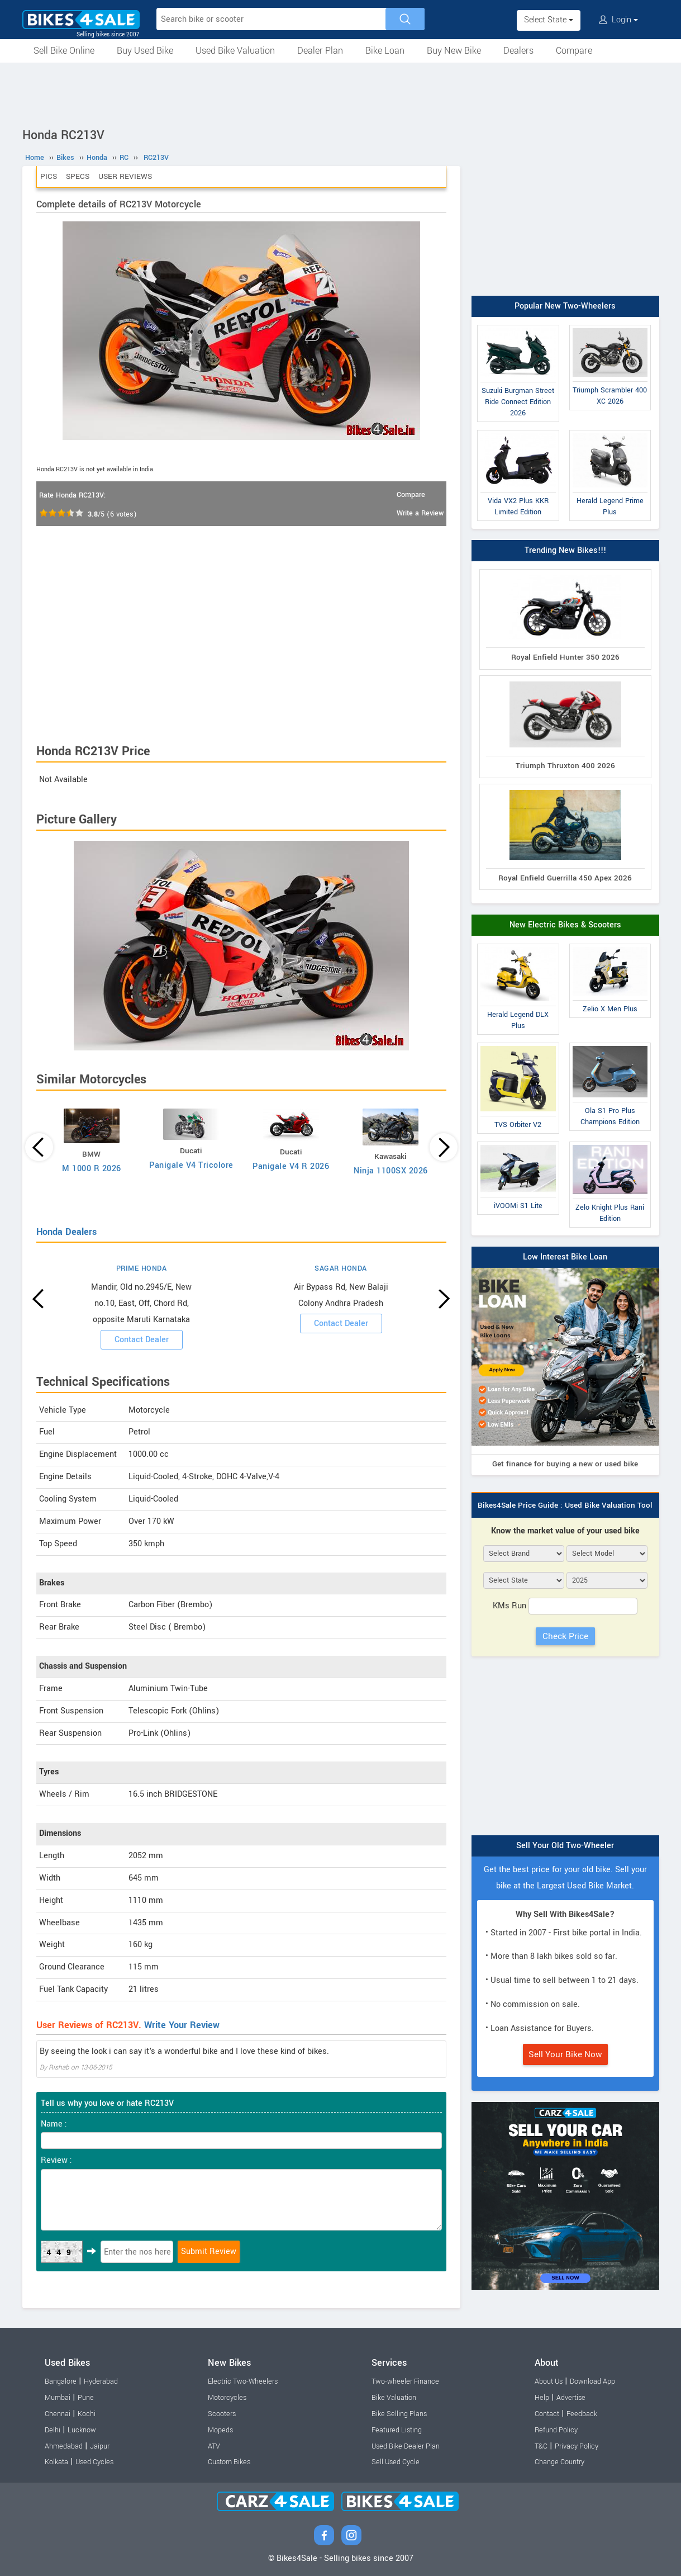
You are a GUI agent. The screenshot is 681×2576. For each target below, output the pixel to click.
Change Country (559, 2462)
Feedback (581, 2414)
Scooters (222, 2414)
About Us (549, 2381)
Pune (86, 2398)
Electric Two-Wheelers (243, 2381)
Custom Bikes (229, 2462)
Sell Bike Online (64, 50)
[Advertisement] (341, 93)
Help (542, 2398)
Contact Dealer (142, 1340)
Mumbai (57, 2398)
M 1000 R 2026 (91, 1169)
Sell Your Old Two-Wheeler (565, 1846)
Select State (548, 20)
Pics (48, 176)
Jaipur (99, 2446)
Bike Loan (384, 50)
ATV (214, 2446)
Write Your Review (182, 2025)
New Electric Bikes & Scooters (565, 925)
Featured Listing (397, 2430)
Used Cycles (94, 2462)
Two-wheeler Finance (405, 2381)
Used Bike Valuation (235, 50)
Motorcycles (227, 2398)
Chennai (57, 2414)
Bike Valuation (394, 2398)
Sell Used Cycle (396, 2462)
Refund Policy (556, 2430)
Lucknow (82, 2430)
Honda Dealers (66, 1231)
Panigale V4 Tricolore (191, 1165)
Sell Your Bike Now (565, 2054)
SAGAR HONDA (341, 1268)
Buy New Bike (454, 50)
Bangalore (61, 2381)
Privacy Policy (576, 2446)
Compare (574, 50)
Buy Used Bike (145, 50)
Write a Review (420, 513)
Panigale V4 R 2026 (291, 1166)
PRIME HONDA (141, 1268)
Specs (77, 176)
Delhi (52, 2430)
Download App (592, 2381)
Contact (547, 2414)
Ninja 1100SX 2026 (391, 1171)
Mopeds (220, 2430)
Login (618, 20)
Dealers (518, 50)
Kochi (87, 2414)
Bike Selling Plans (399, 2414)
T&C (541, 2446)
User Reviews (125, 176)
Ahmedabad (64, 2446)
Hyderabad (101, 2381)
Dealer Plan (320, 50)
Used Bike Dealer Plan (406, 2446)
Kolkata (56, 2462)
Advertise (570, 2398)
